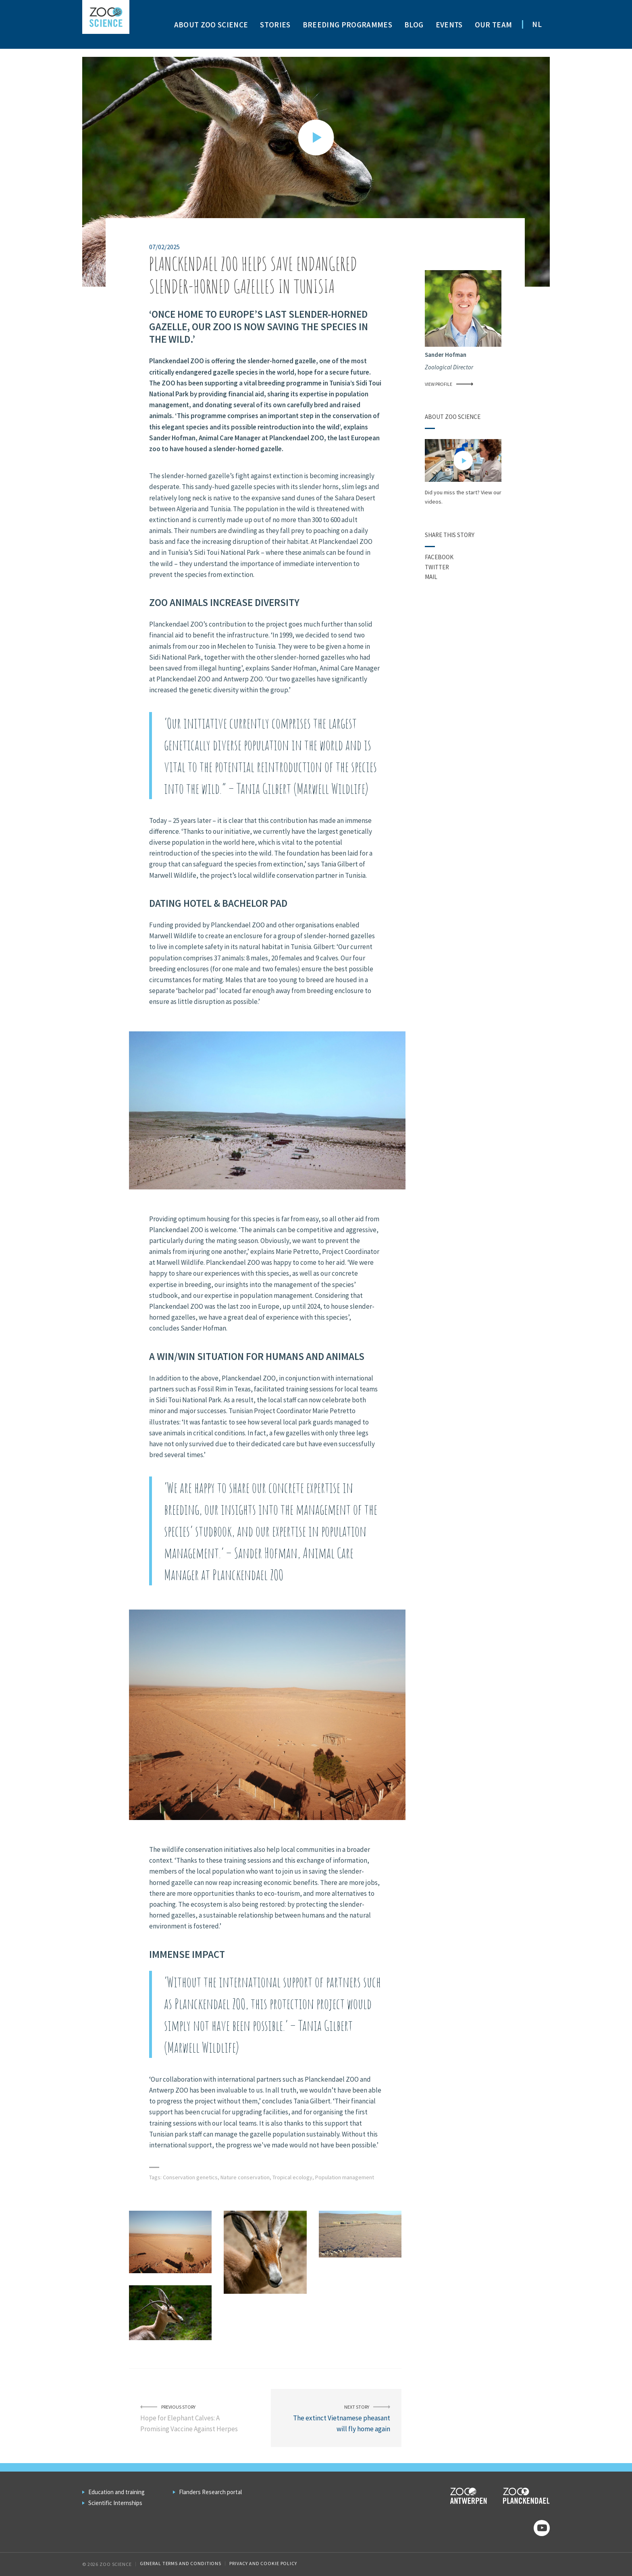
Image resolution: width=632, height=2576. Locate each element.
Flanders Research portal (210, 2492)
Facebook (439, 557)
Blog (413, 24)
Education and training (116, 2492)
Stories (275, 24)
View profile (449, 384)
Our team (493, 24)
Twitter (437, 567)
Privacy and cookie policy (263, 2563)
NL (537, 24)
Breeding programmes (347, 24)
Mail (431, 577)
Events (449, 24)
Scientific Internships (115, 2503)
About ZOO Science (211, 24)
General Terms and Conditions (180, 2563)
